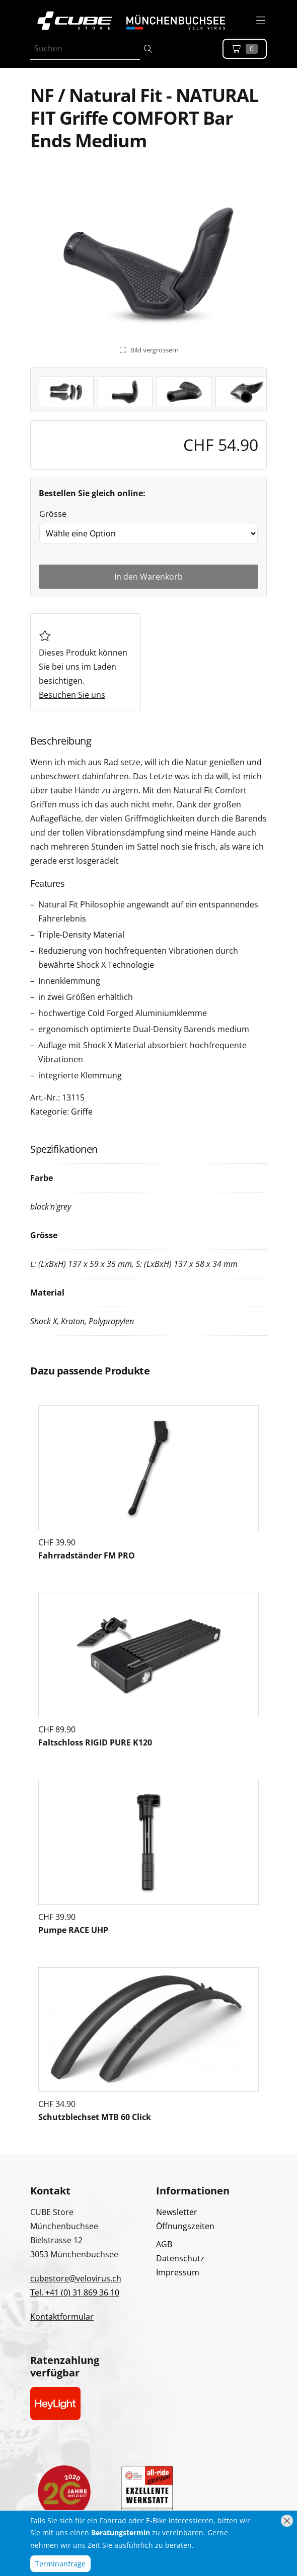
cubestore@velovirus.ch (75, 2278)
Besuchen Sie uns (72, 694)
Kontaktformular (62, 2316)
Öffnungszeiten (185, 2226)
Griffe (82, 1111)
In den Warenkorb (148, 576)
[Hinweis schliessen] (287, 2521)
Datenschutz (180, 2258)
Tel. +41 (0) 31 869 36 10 (74, 2292)
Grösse (52, 514)
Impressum (177, 2272)
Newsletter (176, 2212)
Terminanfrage (60, 2563)
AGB (164, 2244)
